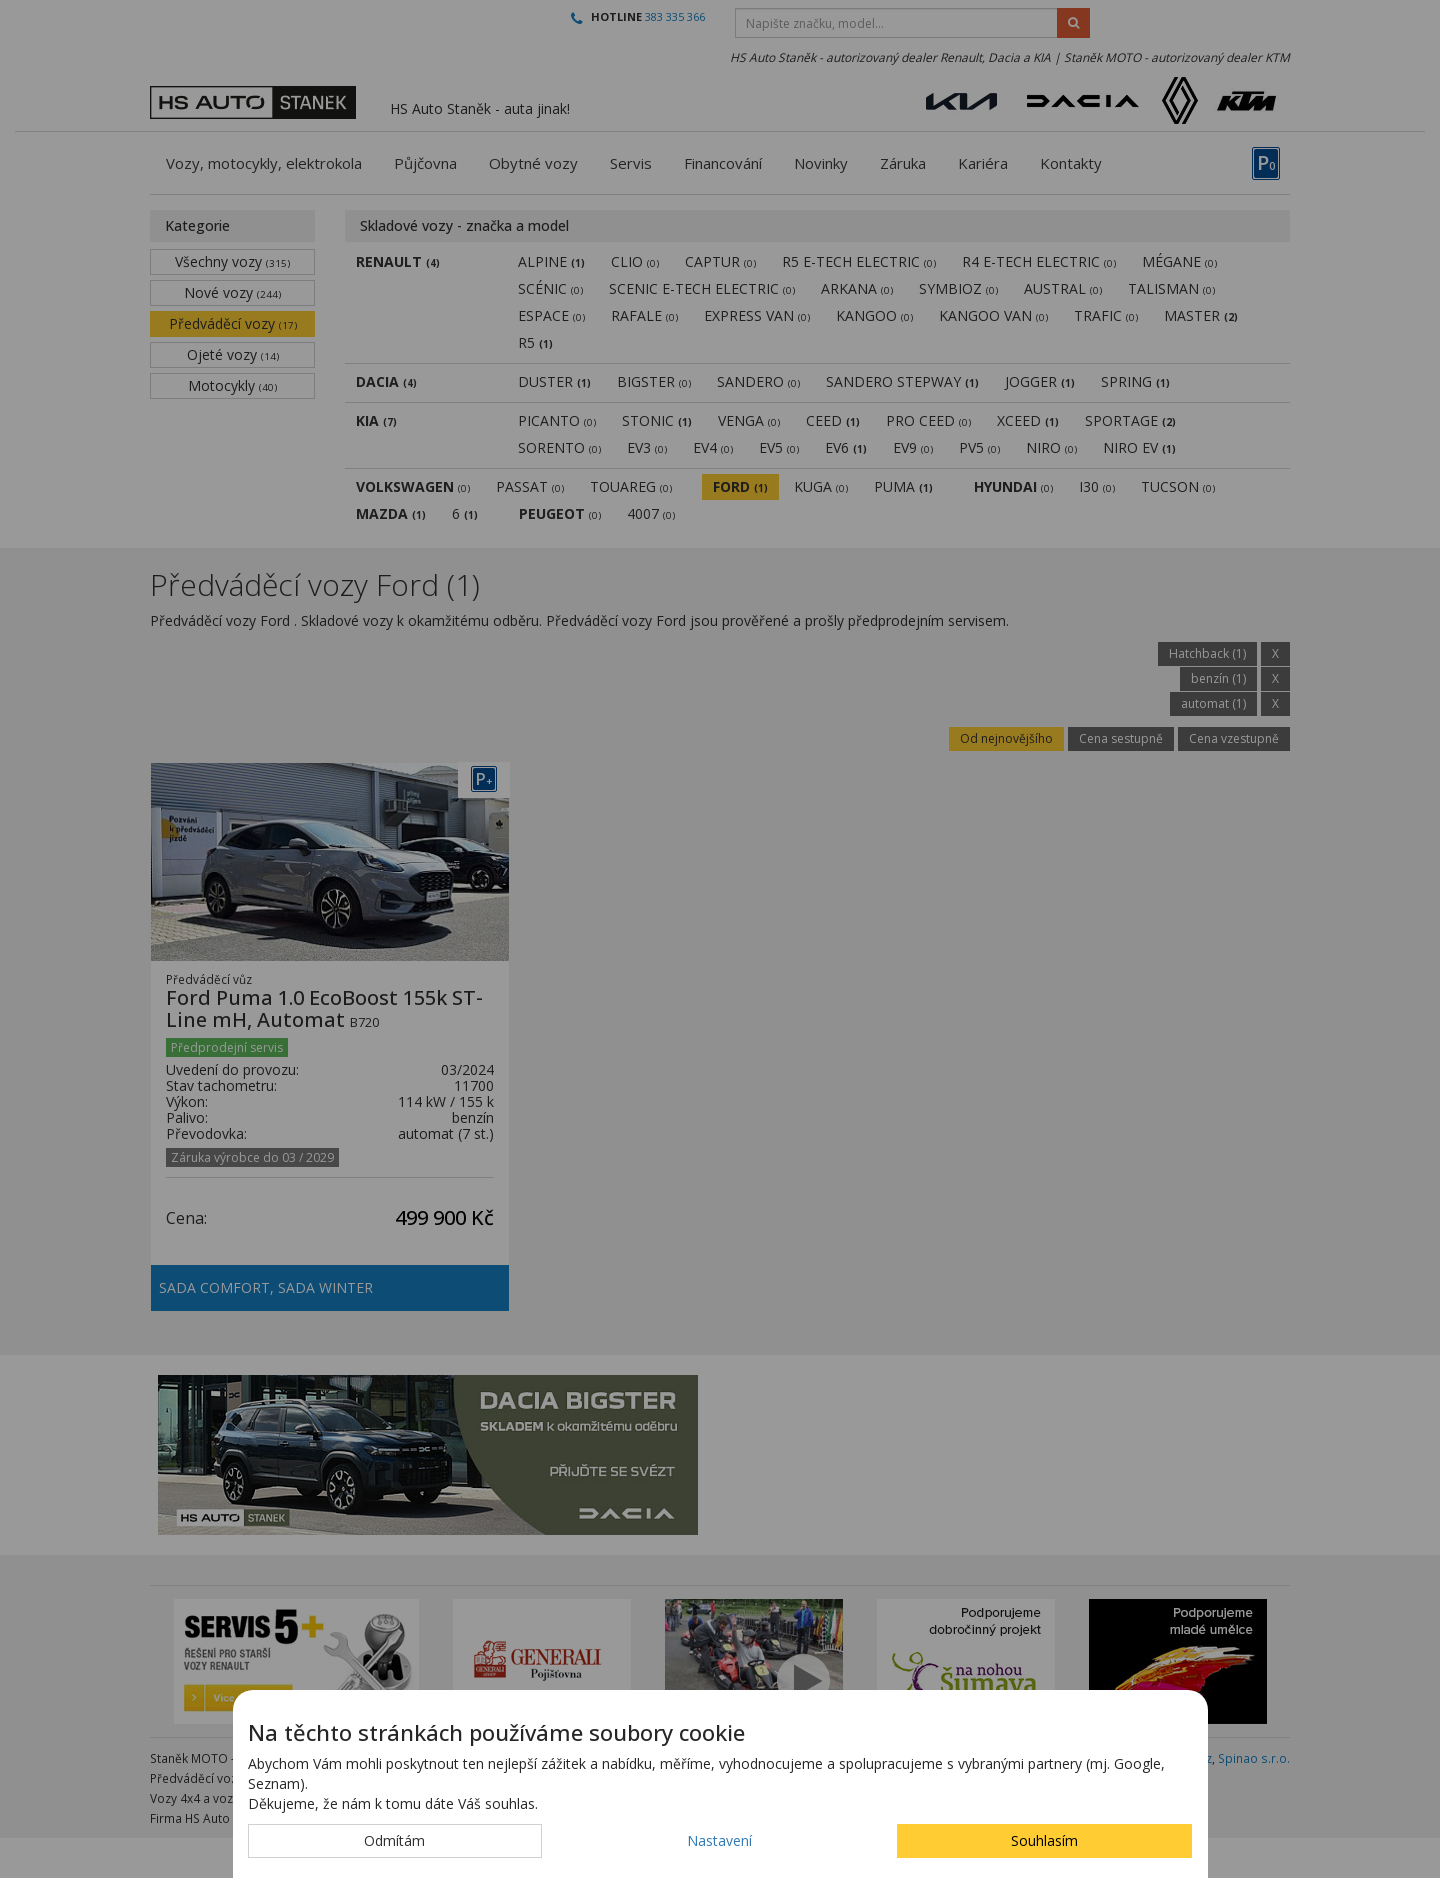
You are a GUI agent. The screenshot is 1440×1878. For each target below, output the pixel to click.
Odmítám (394, 1840)
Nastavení (719, 1840)
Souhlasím (1044, 1840)
